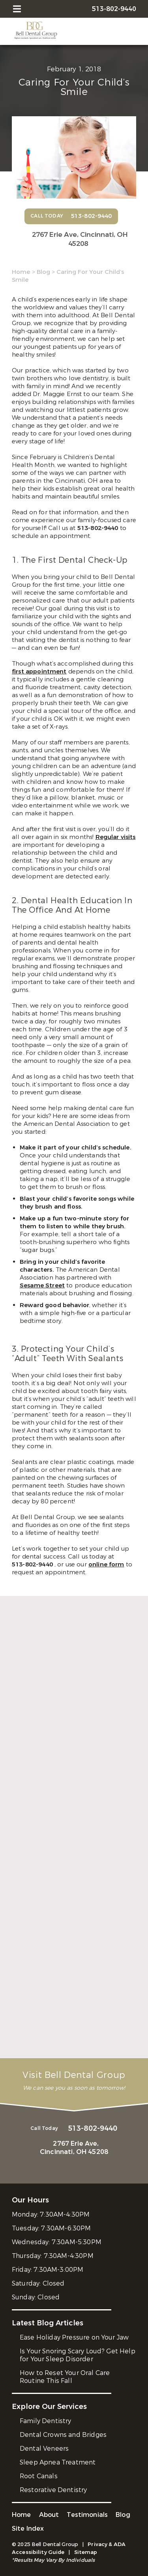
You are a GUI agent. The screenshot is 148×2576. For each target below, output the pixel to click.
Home (21, 272)
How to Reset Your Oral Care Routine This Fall (65, 2377)
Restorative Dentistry (53, 2490)
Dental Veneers (44, 2448)
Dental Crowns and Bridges (63, 2435)
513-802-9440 (98, 528)
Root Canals (39, 2476)
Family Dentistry (45, 2421)
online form (106, 1564)
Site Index (28, 2528)
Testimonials (87, 2515)
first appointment (39, 671)
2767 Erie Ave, (78, 239)
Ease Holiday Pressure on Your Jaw (74, 2337)
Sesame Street (42, 1285)
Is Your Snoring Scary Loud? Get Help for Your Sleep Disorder (77, 2355)
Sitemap (85, 2552)
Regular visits (116, 837)
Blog (43, 272)
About (49, 2515)
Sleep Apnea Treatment (58, 2462)
